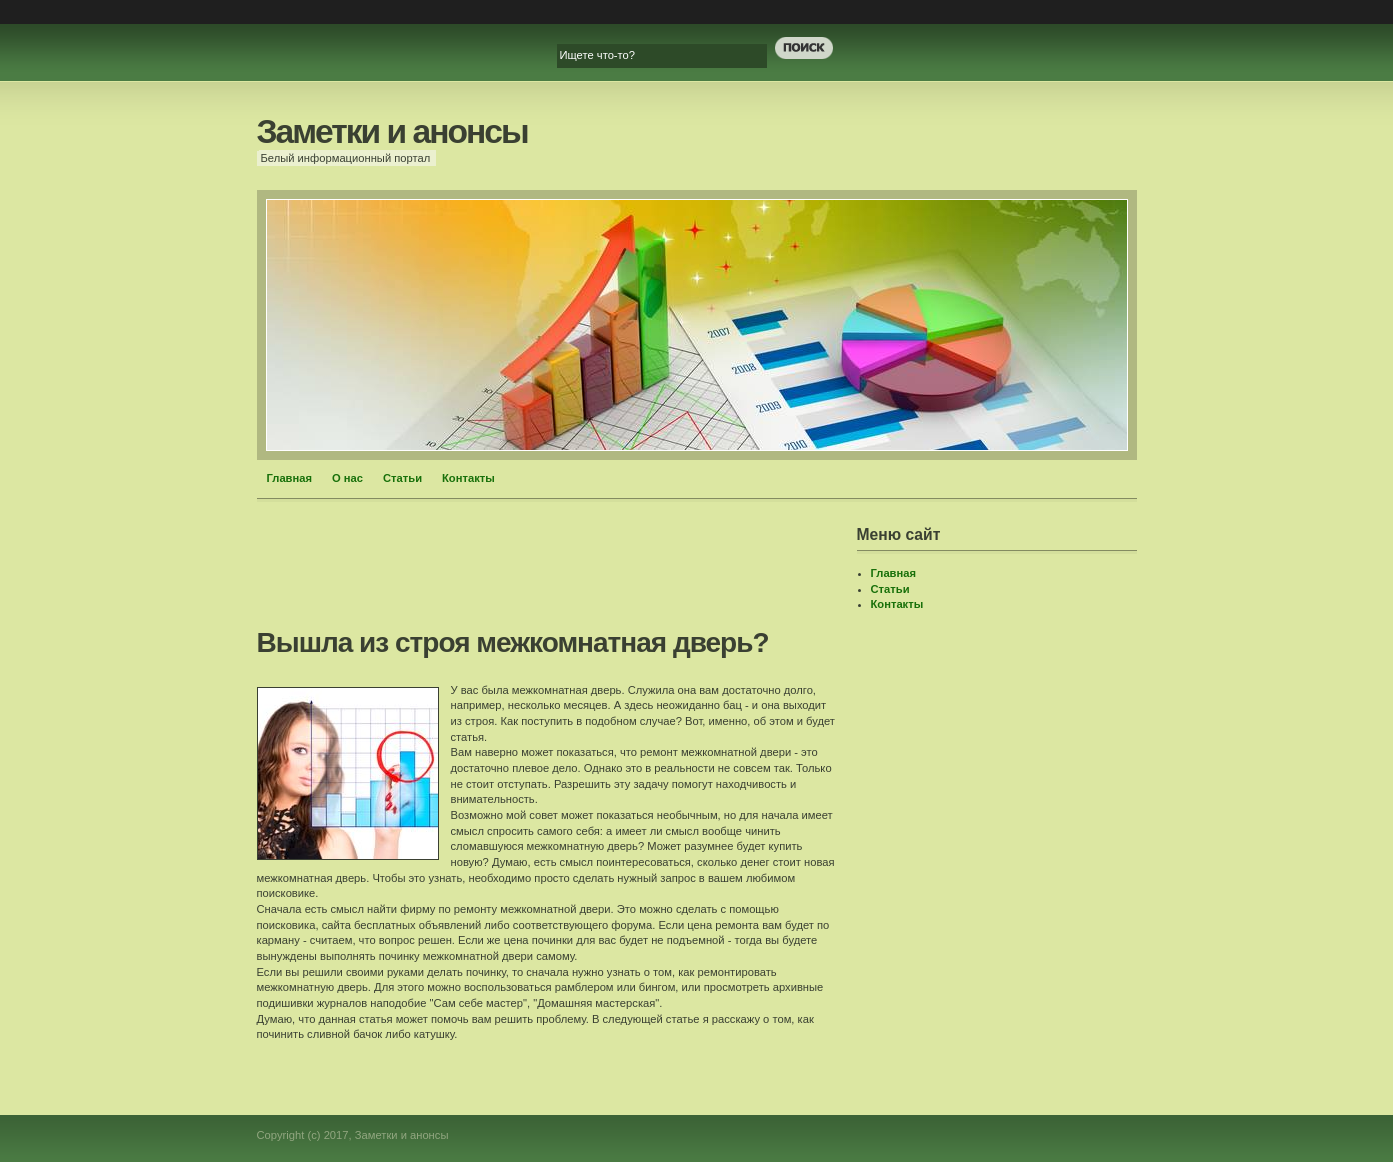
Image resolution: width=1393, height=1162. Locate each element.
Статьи (402, 478)
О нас (347, 478)
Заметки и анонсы (392, 131)
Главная (290, 478)
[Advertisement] (621, 571)
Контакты (468, 478)
